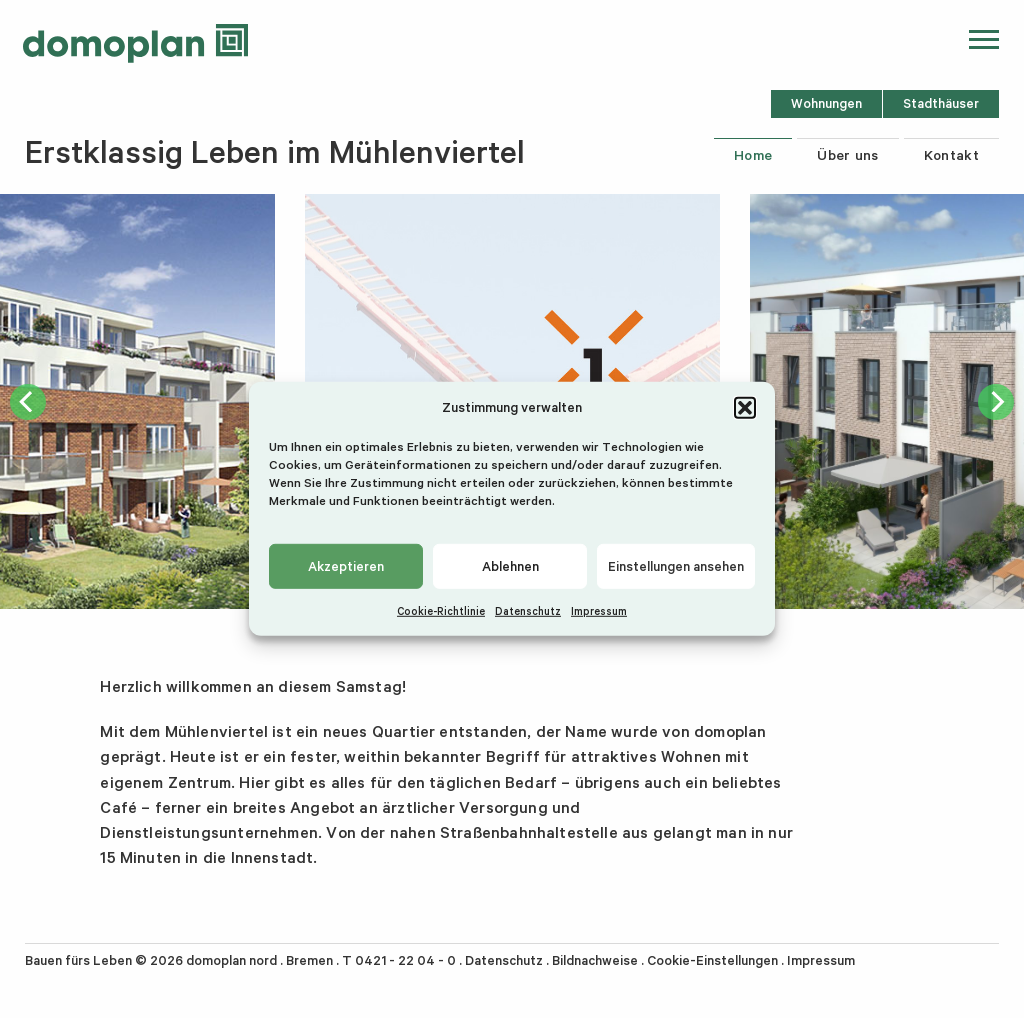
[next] (996, 402)
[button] (745, 407)
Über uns (848, 155)
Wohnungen (826, 103)
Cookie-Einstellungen (712, 960)
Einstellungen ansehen (676, 565)
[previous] (28, 402)
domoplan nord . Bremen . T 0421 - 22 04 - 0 (321, 960)
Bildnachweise (595, 960)
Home (753, 155)
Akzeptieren (346, 565)
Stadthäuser (941, 103)
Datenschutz (528, 611)
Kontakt (951, 155)
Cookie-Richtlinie (441, 611)
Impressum (599, 611)
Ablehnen (510, 565)
